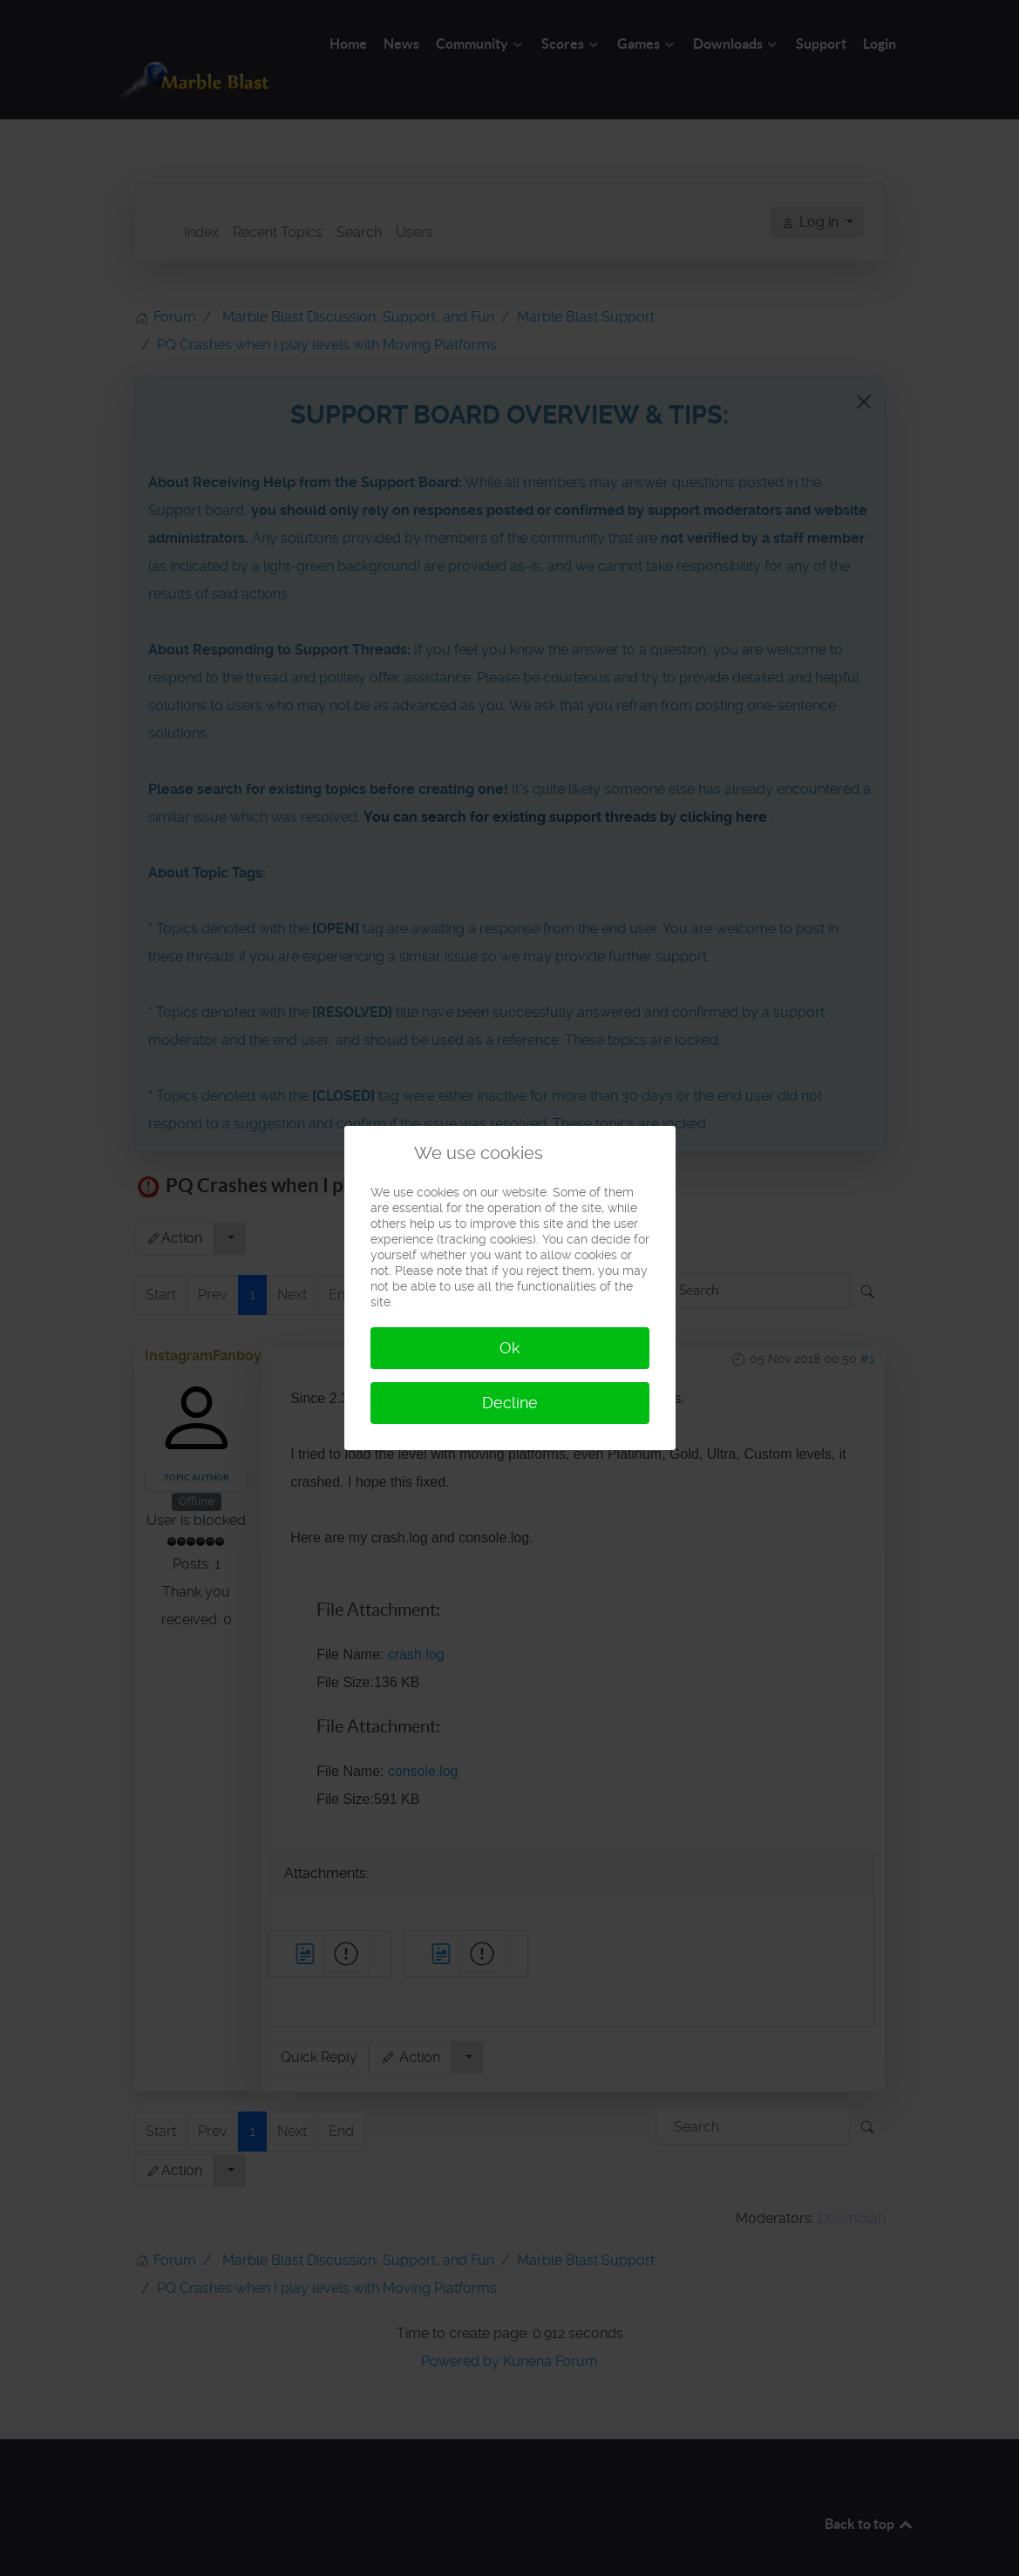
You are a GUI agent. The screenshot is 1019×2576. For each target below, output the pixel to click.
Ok (509, 1348)
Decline (510, 1402)
